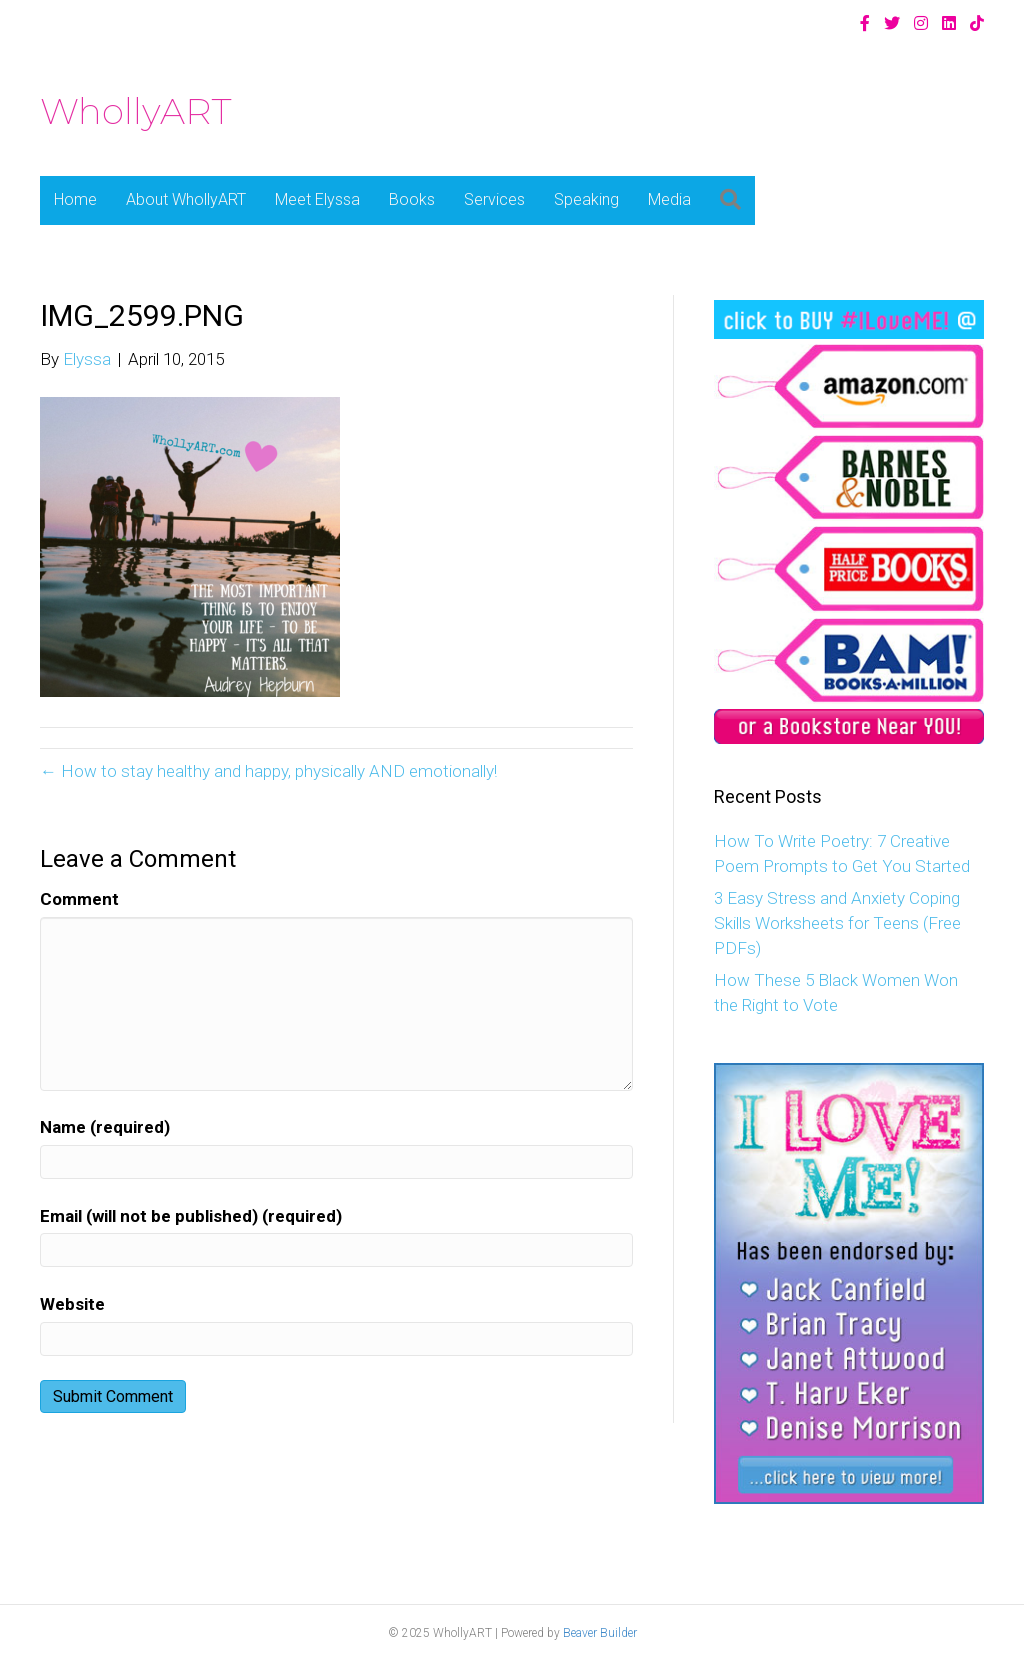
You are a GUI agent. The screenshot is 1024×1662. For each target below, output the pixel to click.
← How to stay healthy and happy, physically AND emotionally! (268, 771)
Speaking (586, 199)
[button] (730, 200)
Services (494, 199)
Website (72, 1304)
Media (669, 199)
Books (412, 199)
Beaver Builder (600, 1633)
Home (75, 199)
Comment (79, 899)
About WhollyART (186, 199)
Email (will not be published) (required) (191, 1216)
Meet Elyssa (317, 199)
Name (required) (105, 1127)
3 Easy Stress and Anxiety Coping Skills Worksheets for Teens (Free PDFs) (837, 922)
